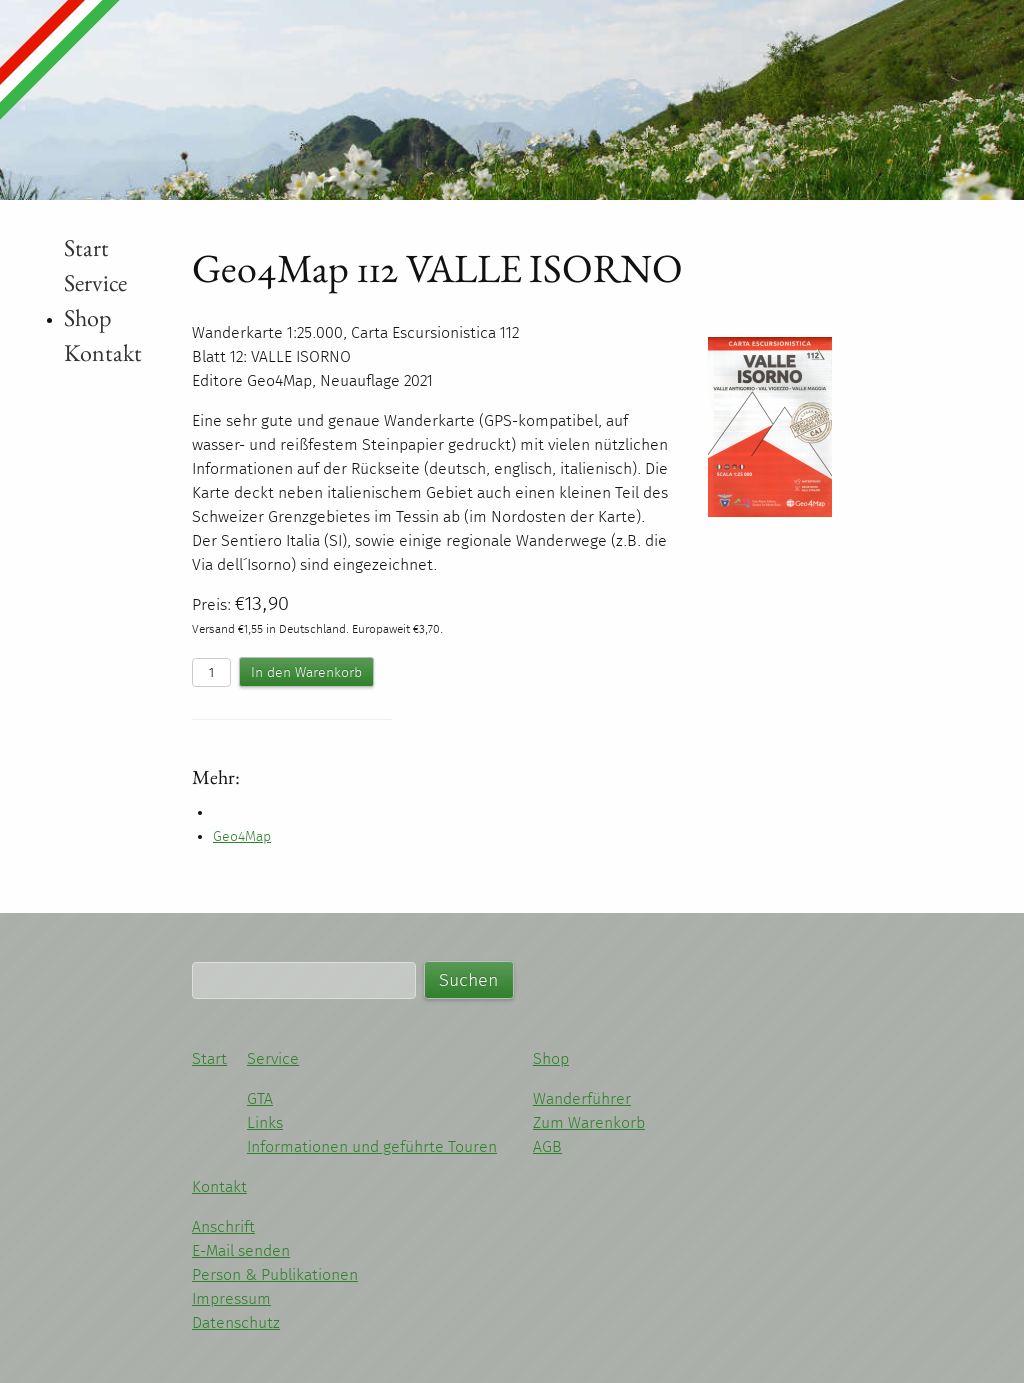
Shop (87, 317)
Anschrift (223, 1226)
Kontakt (103, 352)
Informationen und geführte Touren (372, 1146)
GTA (260, 1098)
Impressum (231, 1298)
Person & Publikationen (275, 1274)
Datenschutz (236, 1322)
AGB (547, 1146)
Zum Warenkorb (589, 1122)
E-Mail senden (241, 1250)
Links (265, 1122)
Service (95, 282)
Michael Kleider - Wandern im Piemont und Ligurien (164, 89)
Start (86, 247)
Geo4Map (242, 836)
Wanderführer (582, 1098)
